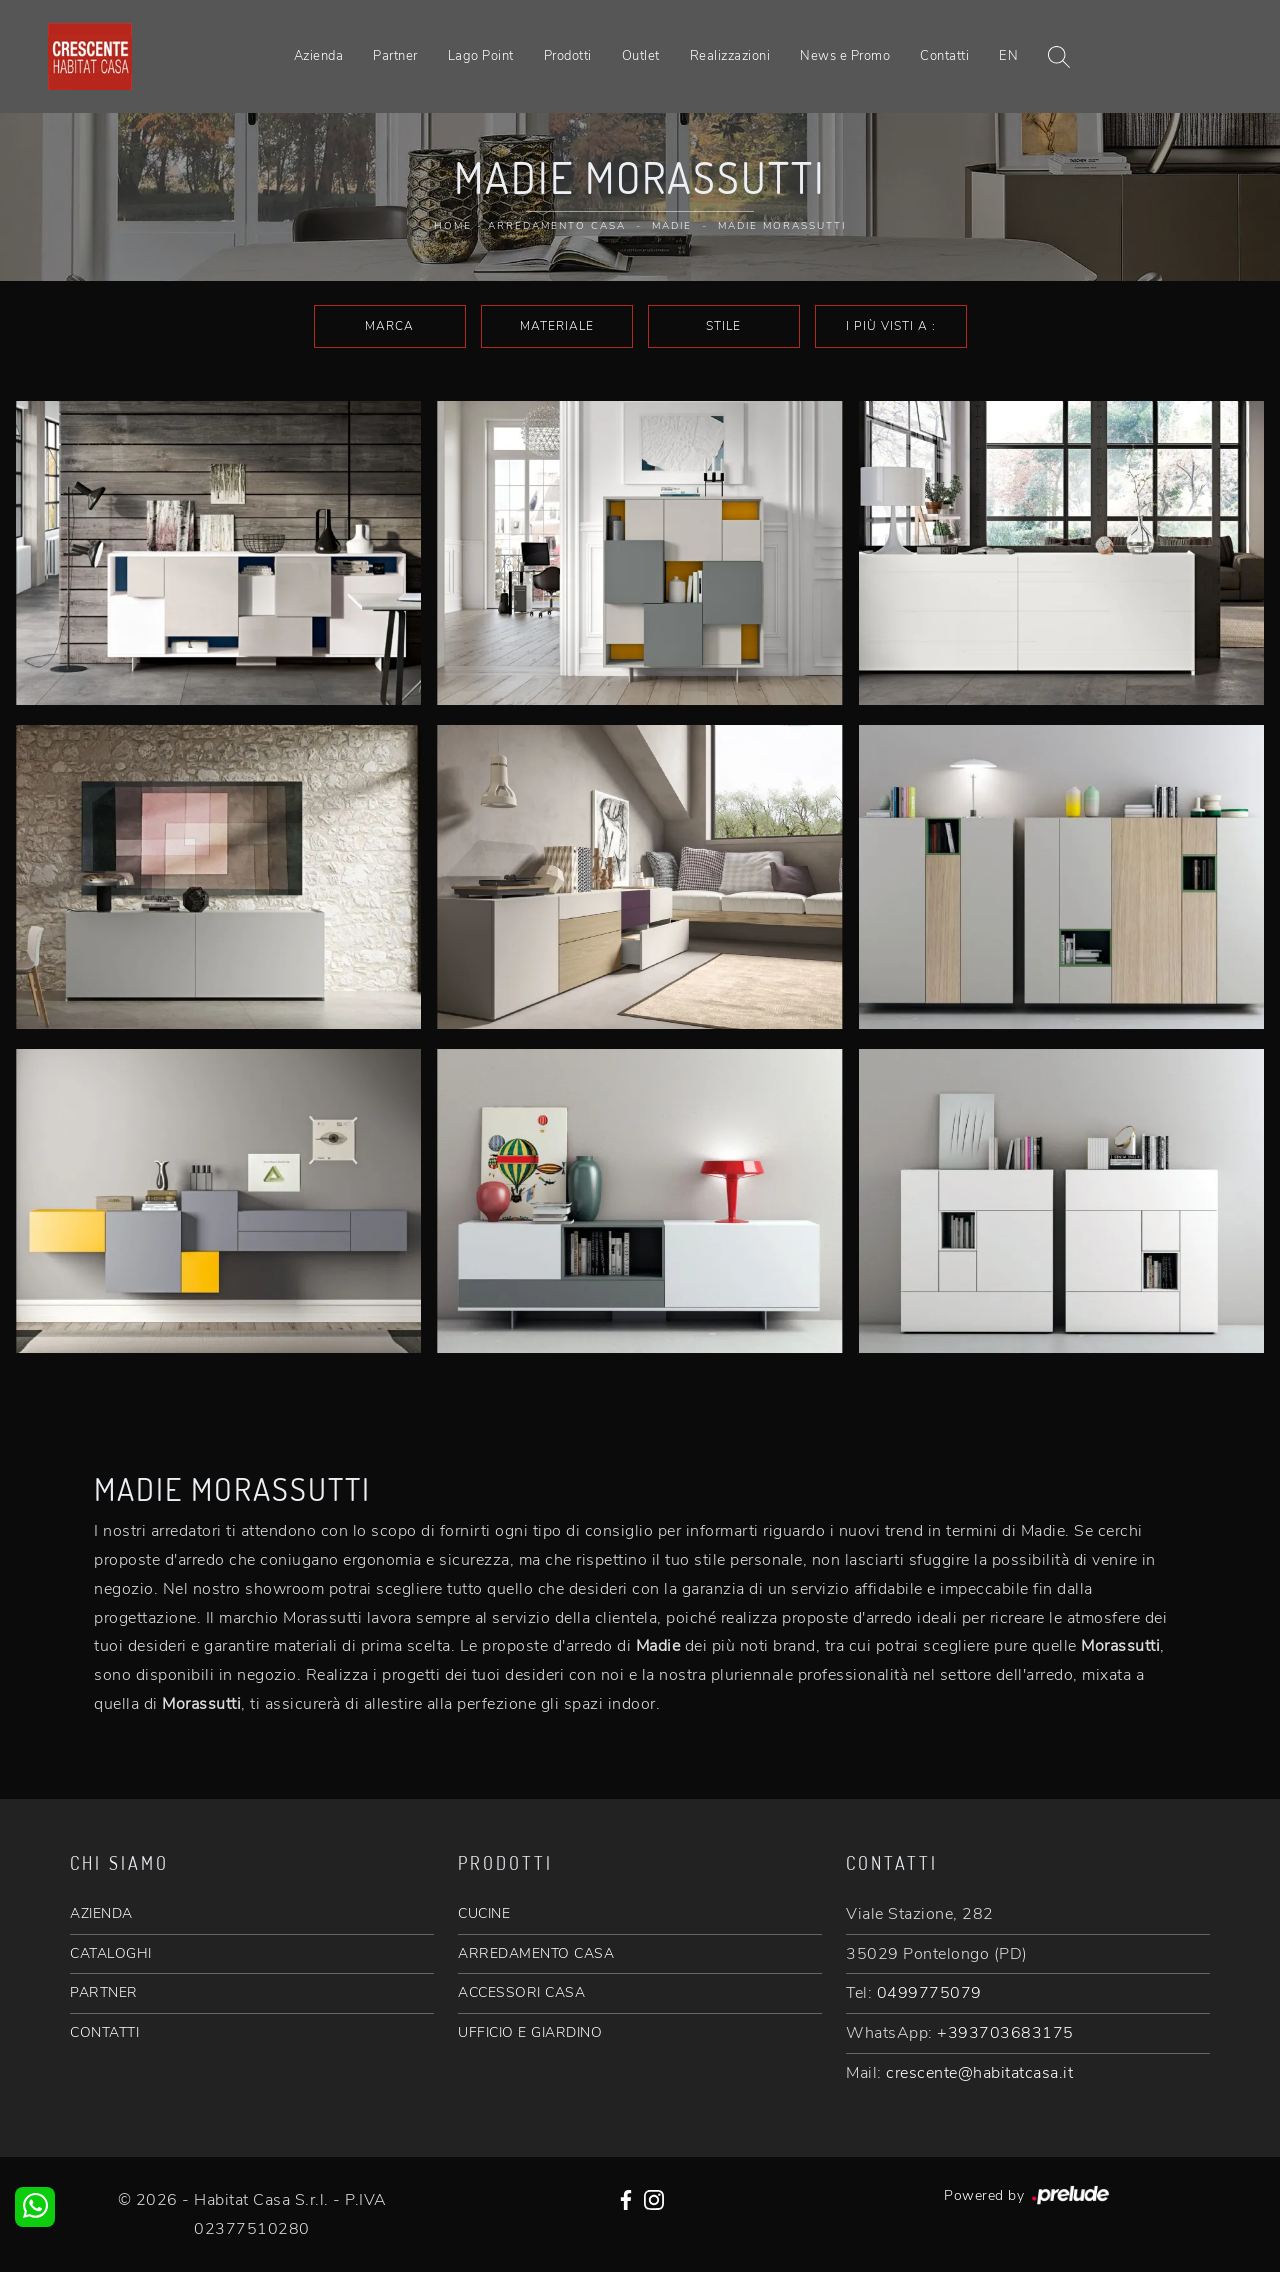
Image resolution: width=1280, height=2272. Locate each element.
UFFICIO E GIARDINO (530, 2032)
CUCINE (484, 1913)
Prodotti (568, 56)
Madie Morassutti (782, 226)
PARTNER (104, 1992)
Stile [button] (723, 326)
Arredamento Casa (557, 226)
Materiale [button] (557, 326)
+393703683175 (1005, 2033)
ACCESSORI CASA (521, 1992)
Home (453, 226)
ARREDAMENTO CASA (536, 1953)
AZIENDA (101, 1913)
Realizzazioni (730, 56)
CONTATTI (104, 2032)
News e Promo (845, 56)
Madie (672, 226)
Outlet (641, 56)
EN (1008, 56)
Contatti (944, 56)
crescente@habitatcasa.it (979, 2073)
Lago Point (481, 56)
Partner (395, 56)
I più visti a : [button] (891, 326)
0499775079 (929, 1993)
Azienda (319, 56)
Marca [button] (389, 326)
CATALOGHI (111, 1953)
